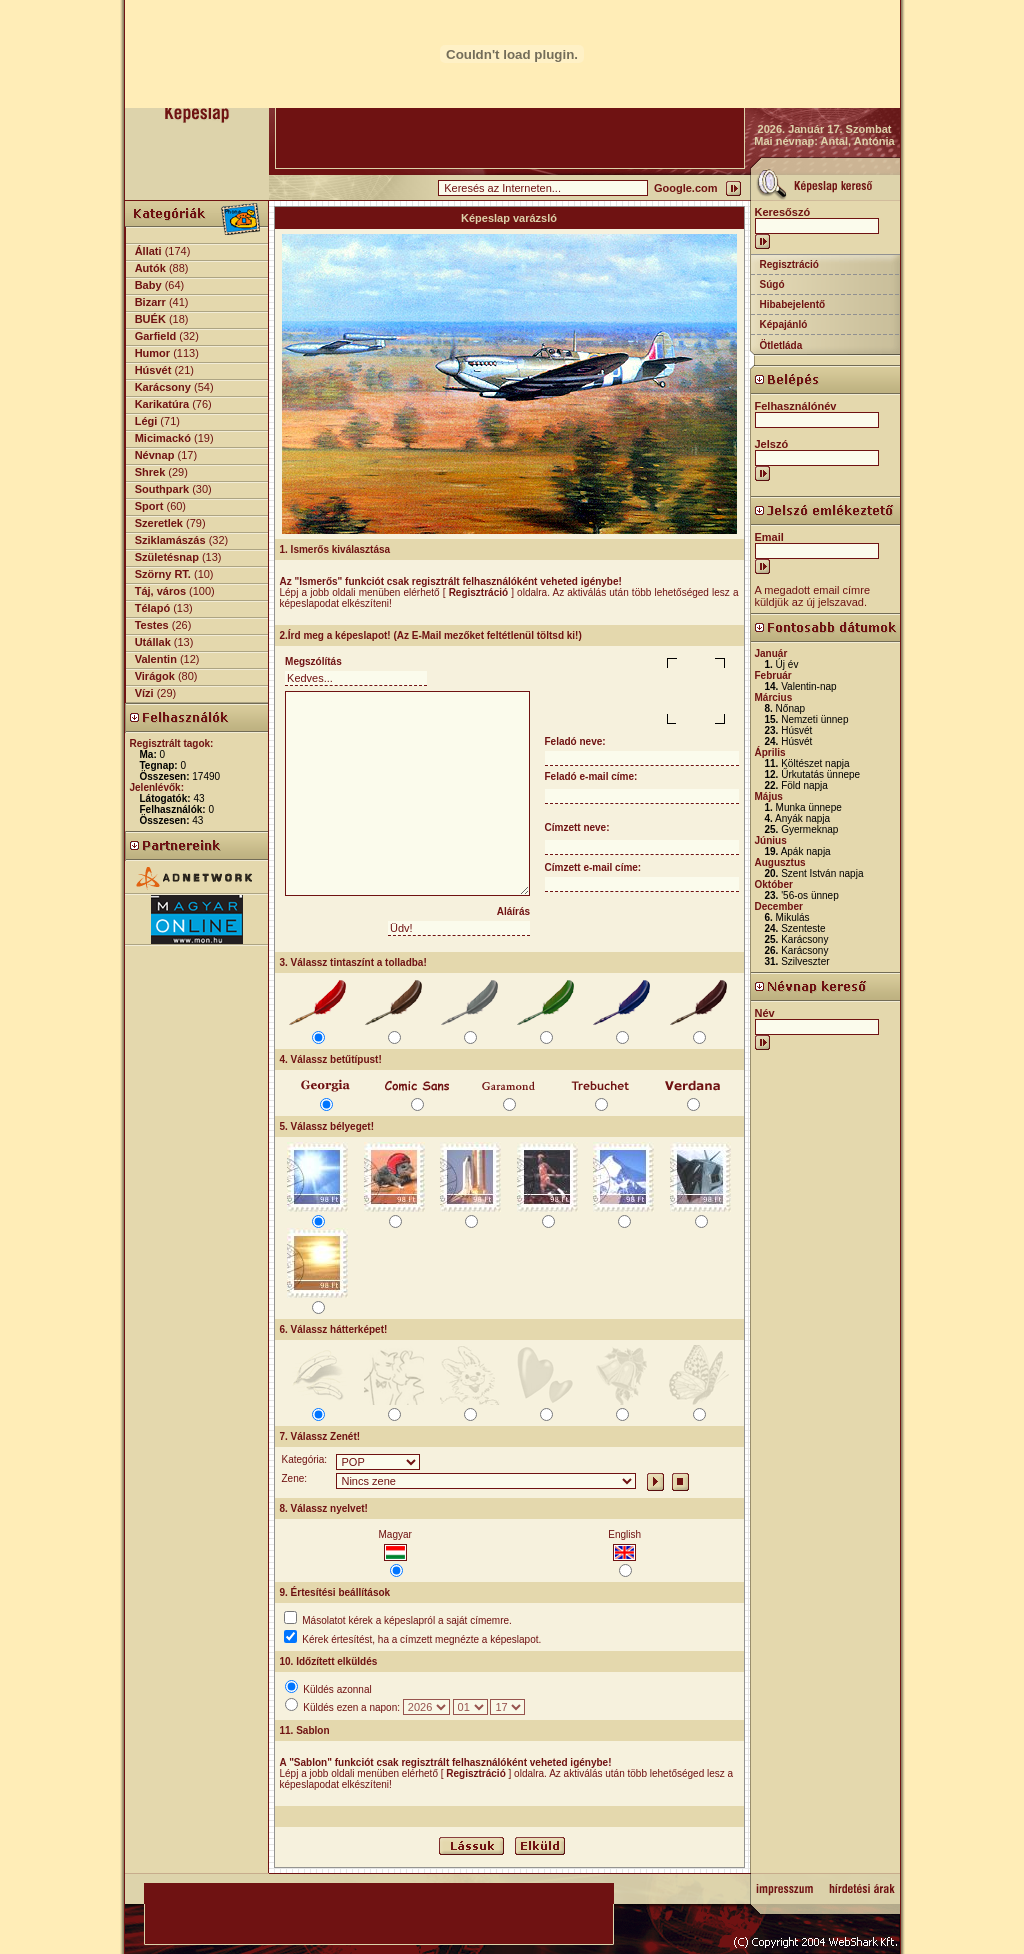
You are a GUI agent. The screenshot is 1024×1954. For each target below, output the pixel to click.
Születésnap (167, 557)
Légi (146, 421)
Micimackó (163, 438)
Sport (149, 506)
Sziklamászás (170, 540)
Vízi (144, 693)
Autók (150, 268)
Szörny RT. (163, 574)
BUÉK (150, 319)
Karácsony (163, 387)
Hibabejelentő (793, 304)
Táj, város (160, 591)
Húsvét (153, 370)
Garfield (156, 336)
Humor (152, 353)
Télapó (152, 608)
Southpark (162, 489)
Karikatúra (162, 404)
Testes (152, 625)
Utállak (153, 642)
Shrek (150, 472)
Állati (148, 251)
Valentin (156, 659)
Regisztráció (789, 264)
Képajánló (784, 324)
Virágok (155, 676)
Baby (148, 285)
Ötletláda (781, 345)
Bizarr (150, 302)
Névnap (155, 455)
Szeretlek (159, 523)
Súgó (772, 284)
